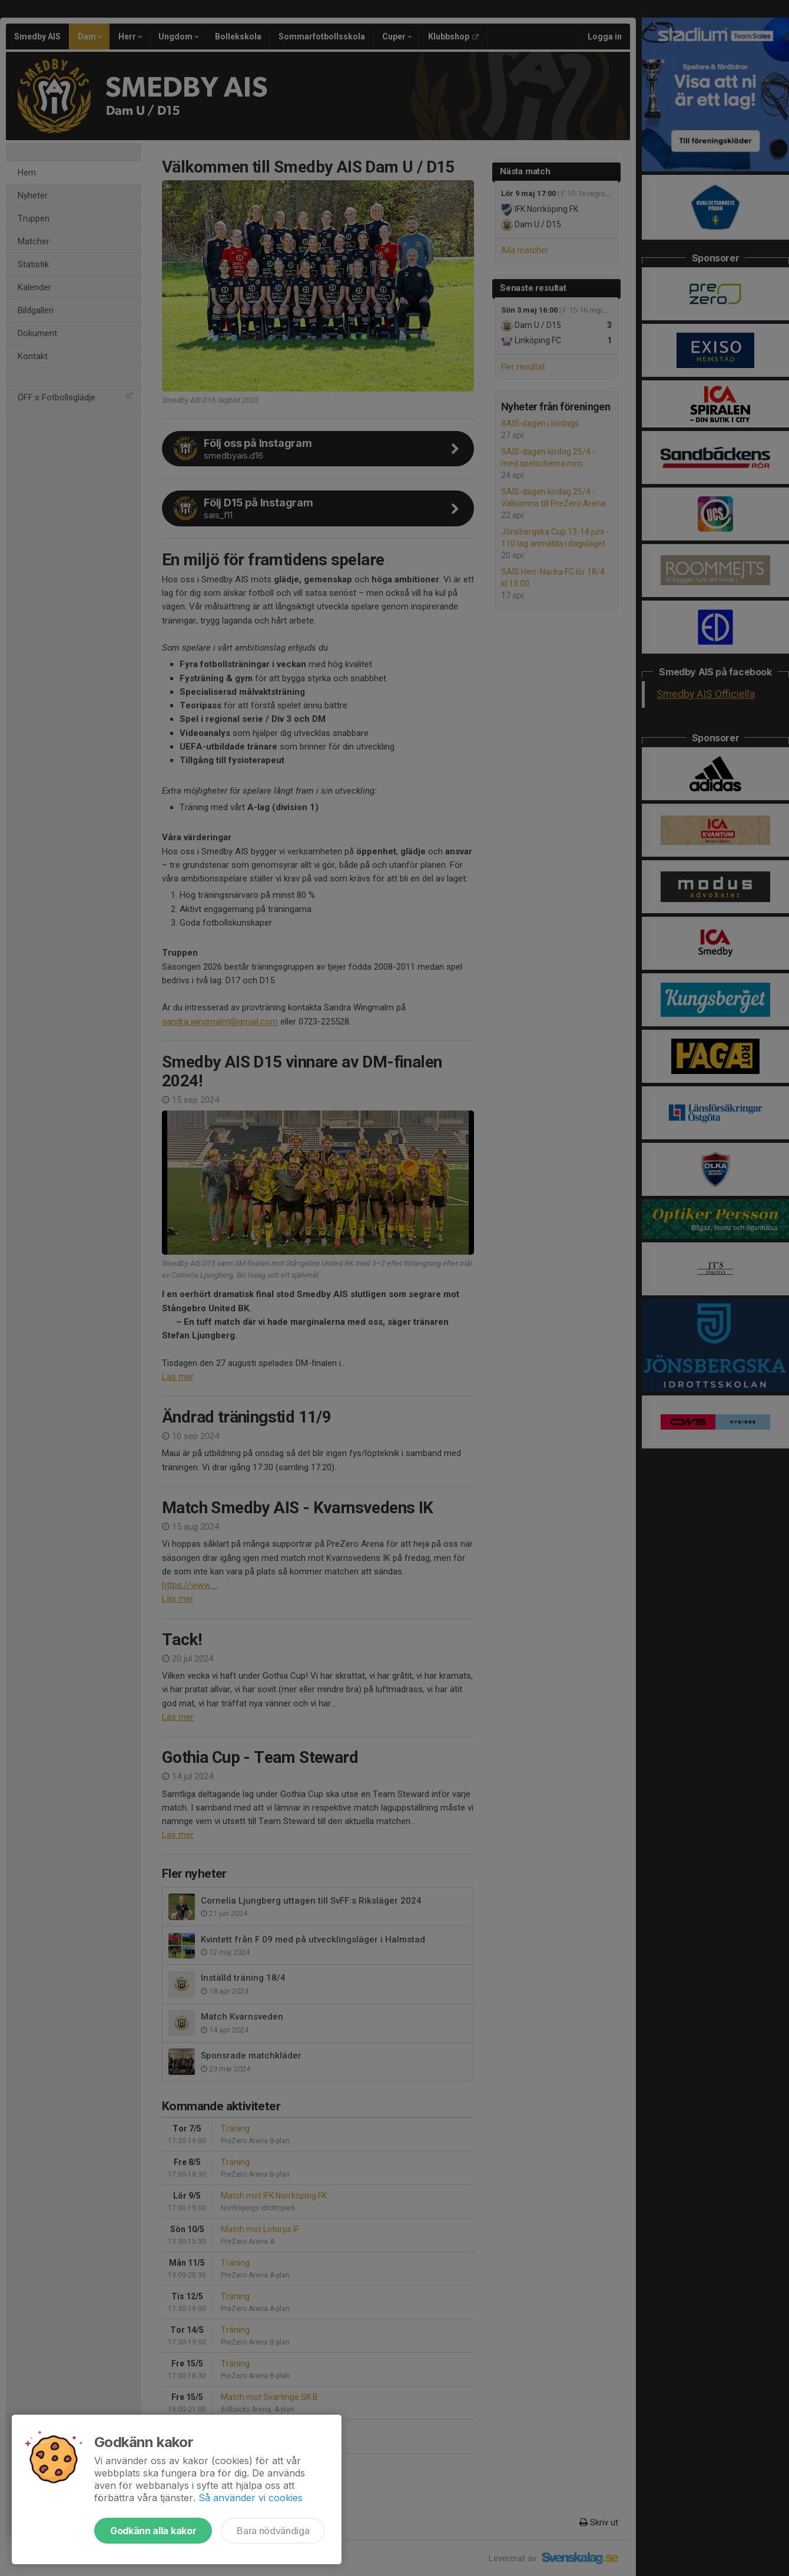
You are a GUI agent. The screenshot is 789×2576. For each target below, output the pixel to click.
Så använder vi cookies (250, 2498)
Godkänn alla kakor (153, 2531)
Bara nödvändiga (273, 2531)
